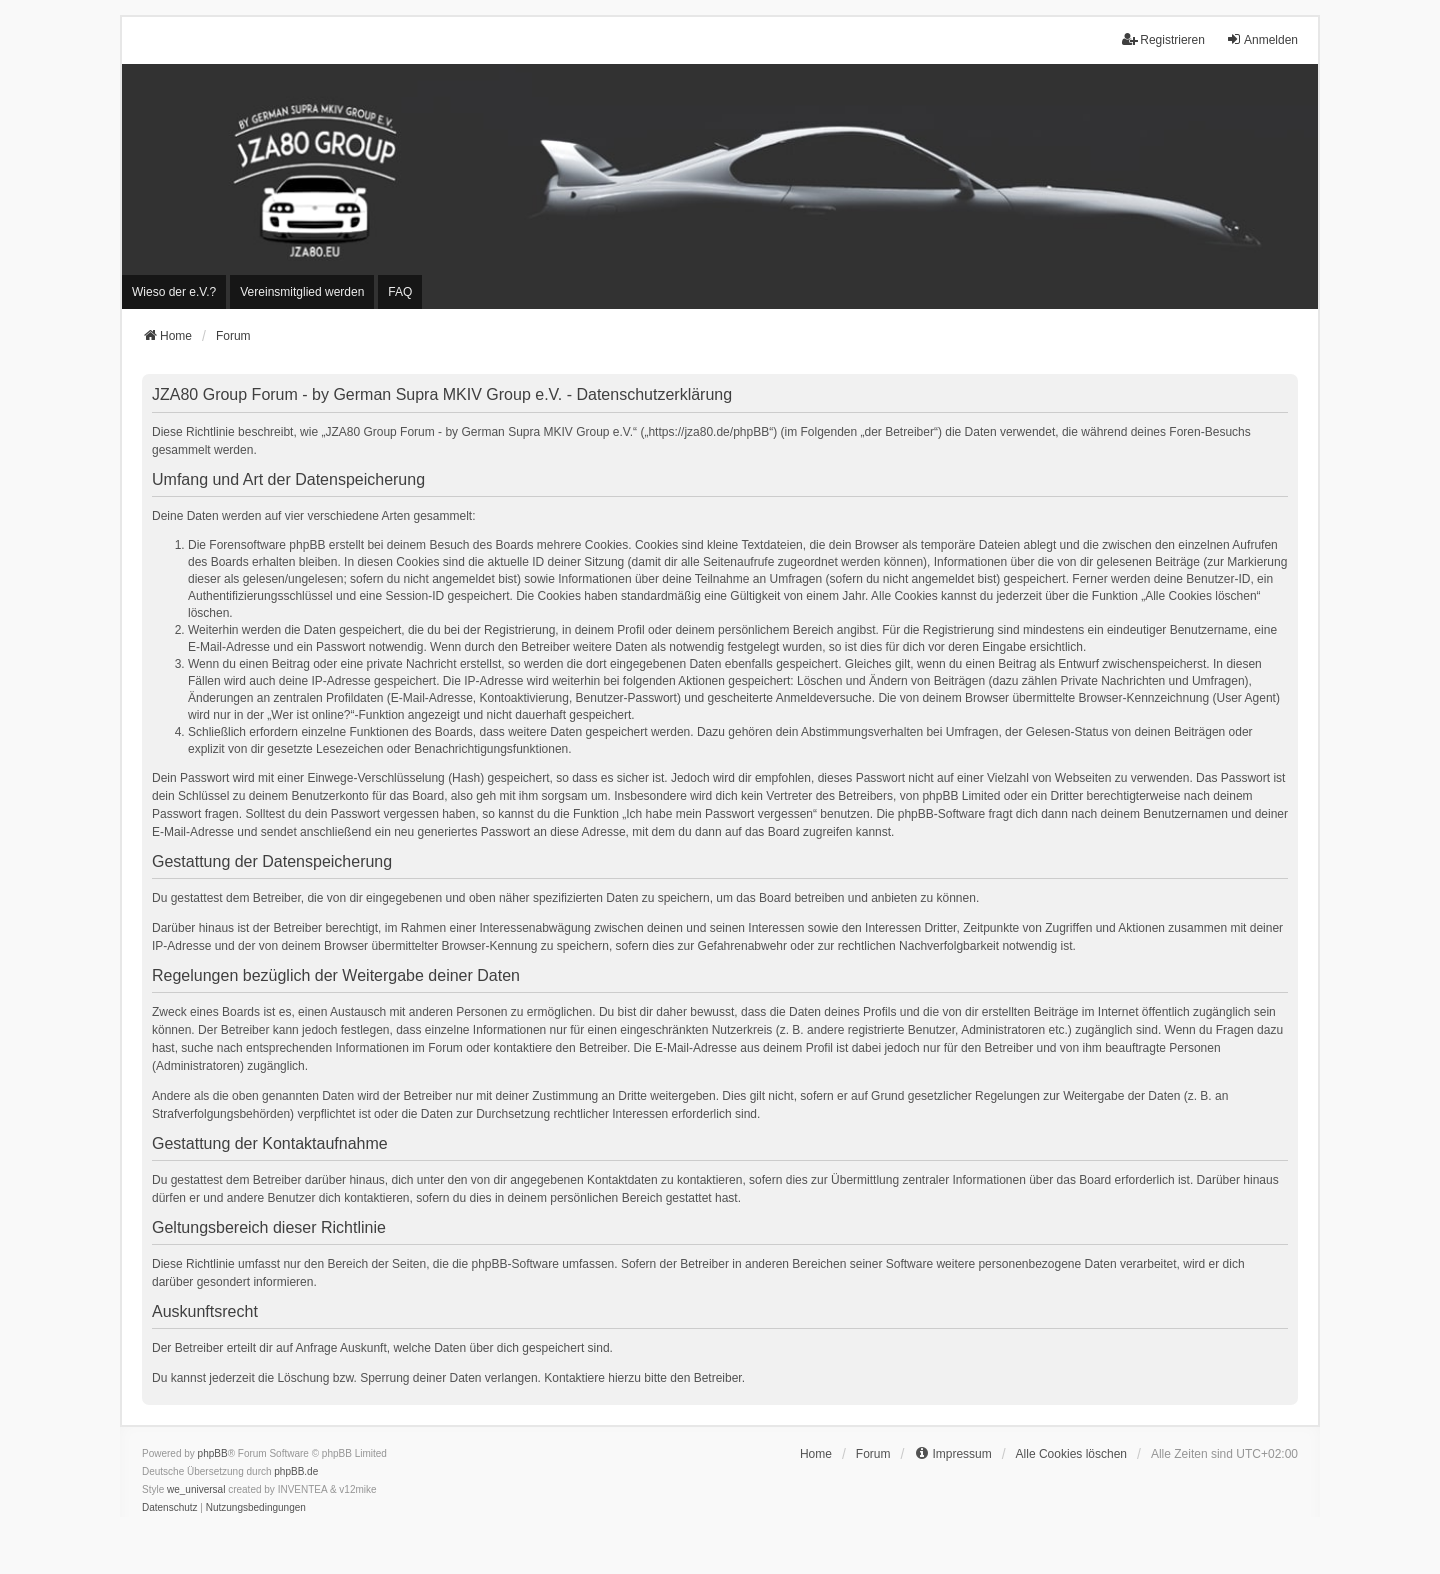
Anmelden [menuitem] (1262, 39)
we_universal (196, 1489)
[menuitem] (174, 292)
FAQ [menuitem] (400, 292)
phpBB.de (296, 1471)
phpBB (213, 1453)
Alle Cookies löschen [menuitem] (1071, 1454)
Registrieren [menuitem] (1163, 39)
